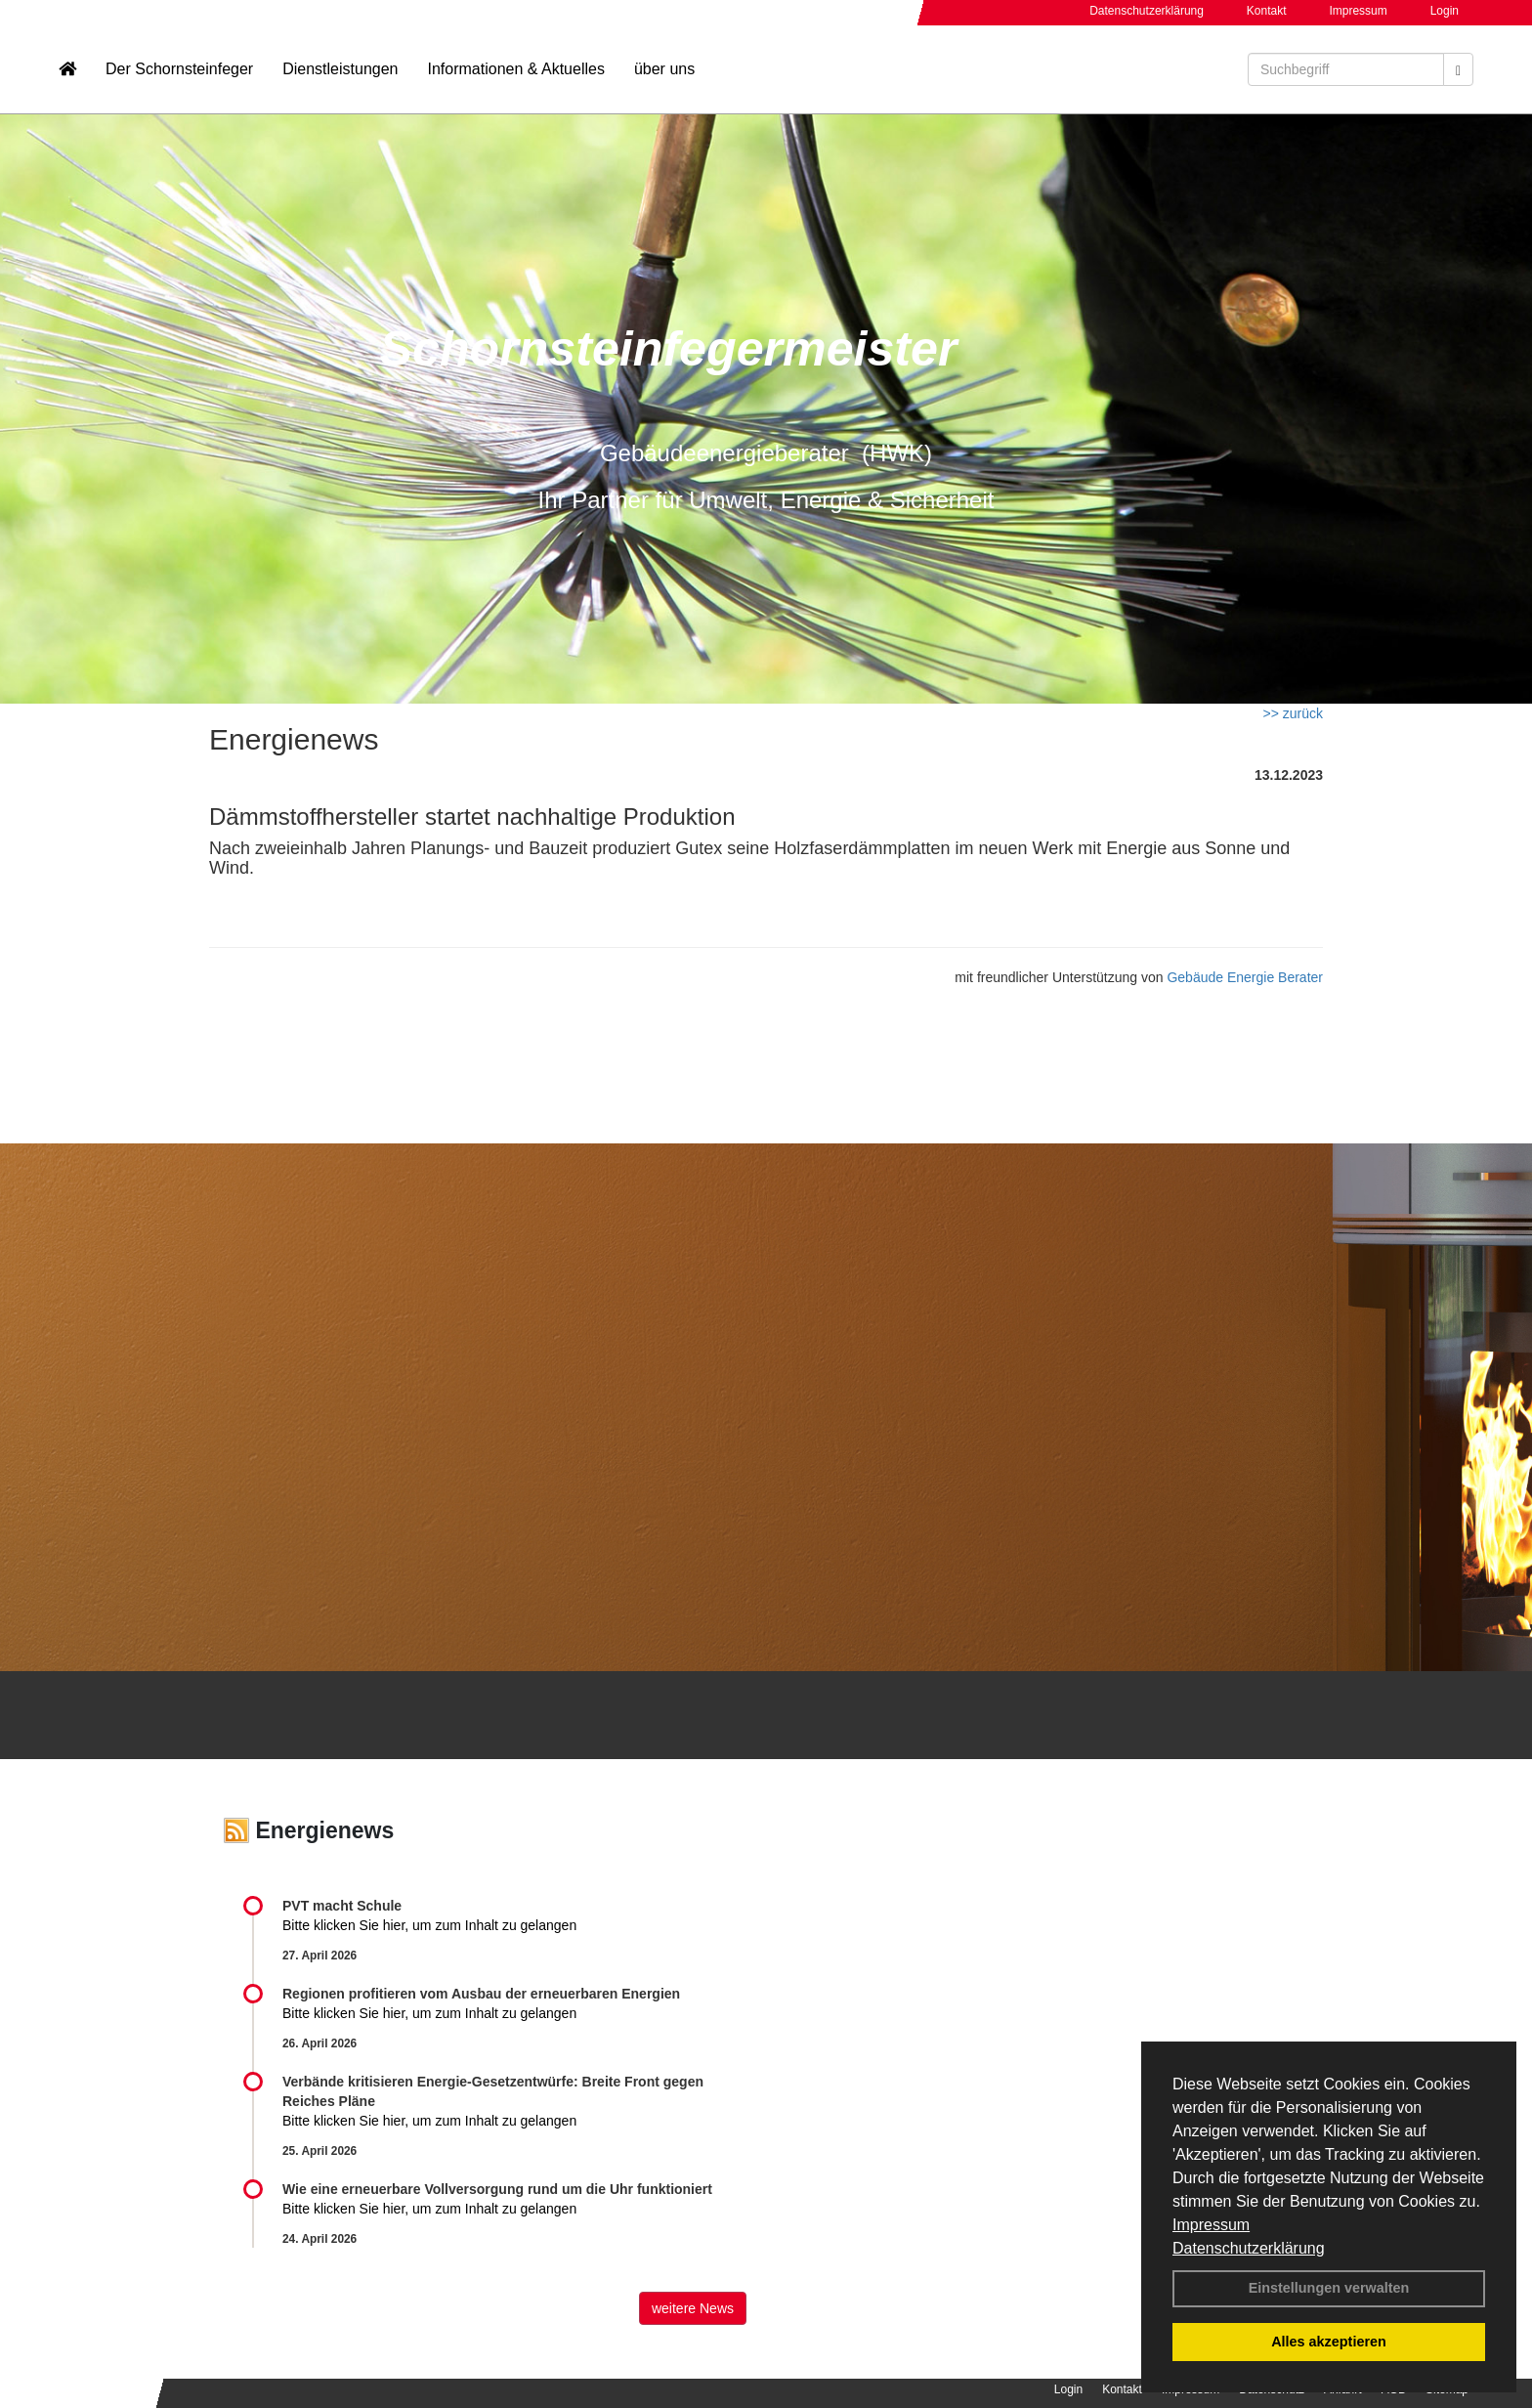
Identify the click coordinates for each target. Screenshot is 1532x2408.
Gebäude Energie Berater (1245, 977)
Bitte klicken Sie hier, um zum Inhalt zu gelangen (429, 1925)
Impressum (1211, 2224)
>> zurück (1293, 713)
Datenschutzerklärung (1248, 2248)
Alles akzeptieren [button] (1328, 2341)
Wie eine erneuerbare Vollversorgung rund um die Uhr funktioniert (497, 2189)
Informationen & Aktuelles (515, 73)
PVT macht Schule (342, 1906)
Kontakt (1267, 11)
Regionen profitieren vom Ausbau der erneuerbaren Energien (481, 1993)
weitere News (693, 2308)
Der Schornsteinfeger (179, 73)
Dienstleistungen (340, 73)
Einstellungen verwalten (1329, 2288)
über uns (664, 73)
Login (1444, 11)
